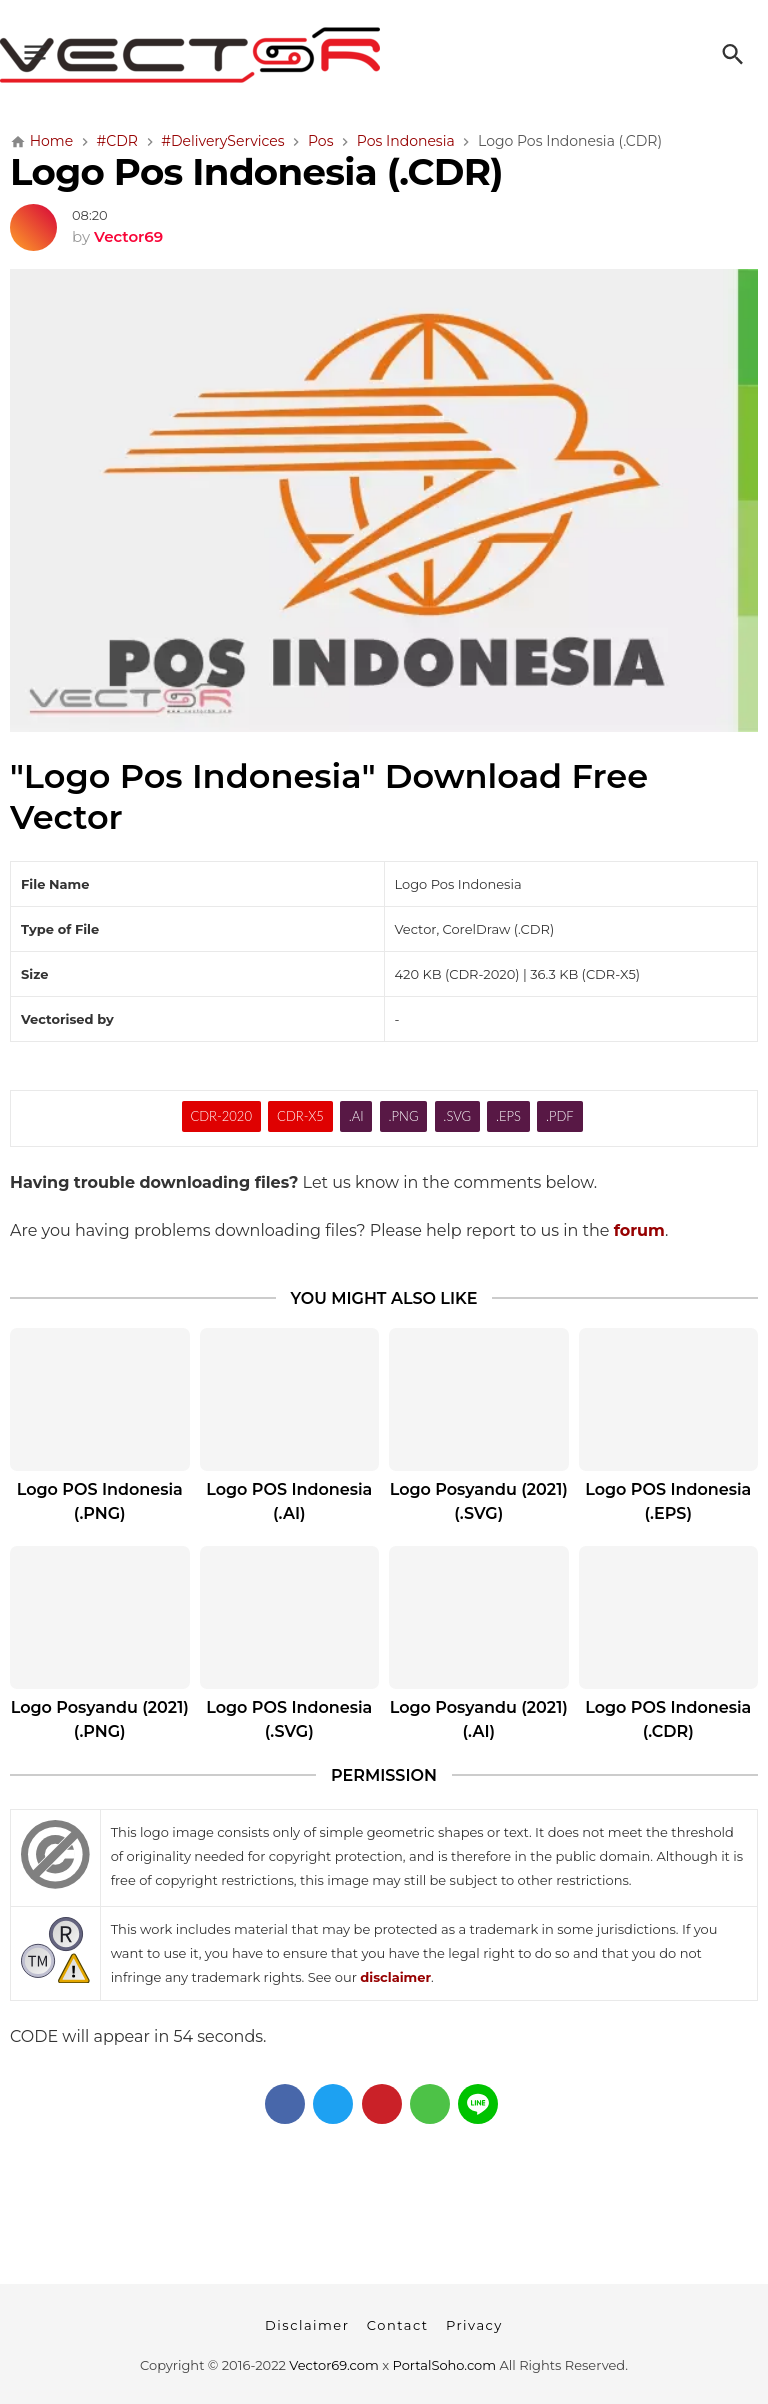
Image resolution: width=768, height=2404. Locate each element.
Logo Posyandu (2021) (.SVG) (479, 1501)
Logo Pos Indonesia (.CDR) (256, 171)
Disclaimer (307, 2325)
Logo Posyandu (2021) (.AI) (479, 1719)
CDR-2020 (221, 1116)
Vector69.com (333, 2365)
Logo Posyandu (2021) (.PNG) (100, 1719)
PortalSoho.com (445, 2365)
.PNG (404, 1116)
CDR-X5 (300, 1116)
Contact (398, 2325)
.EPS (508, 1116)
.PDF (560, 1116)
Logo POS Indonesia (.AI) (289, 1501)
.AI (356, 1116)
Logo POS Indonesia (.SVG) (289, 1719)
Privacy (474, 2325)
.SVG (457, 1116)
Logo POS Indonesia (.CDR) (668, 1719)
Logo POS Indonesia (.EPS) (668, 1501)
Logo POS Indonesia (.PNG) (100, 1501)
